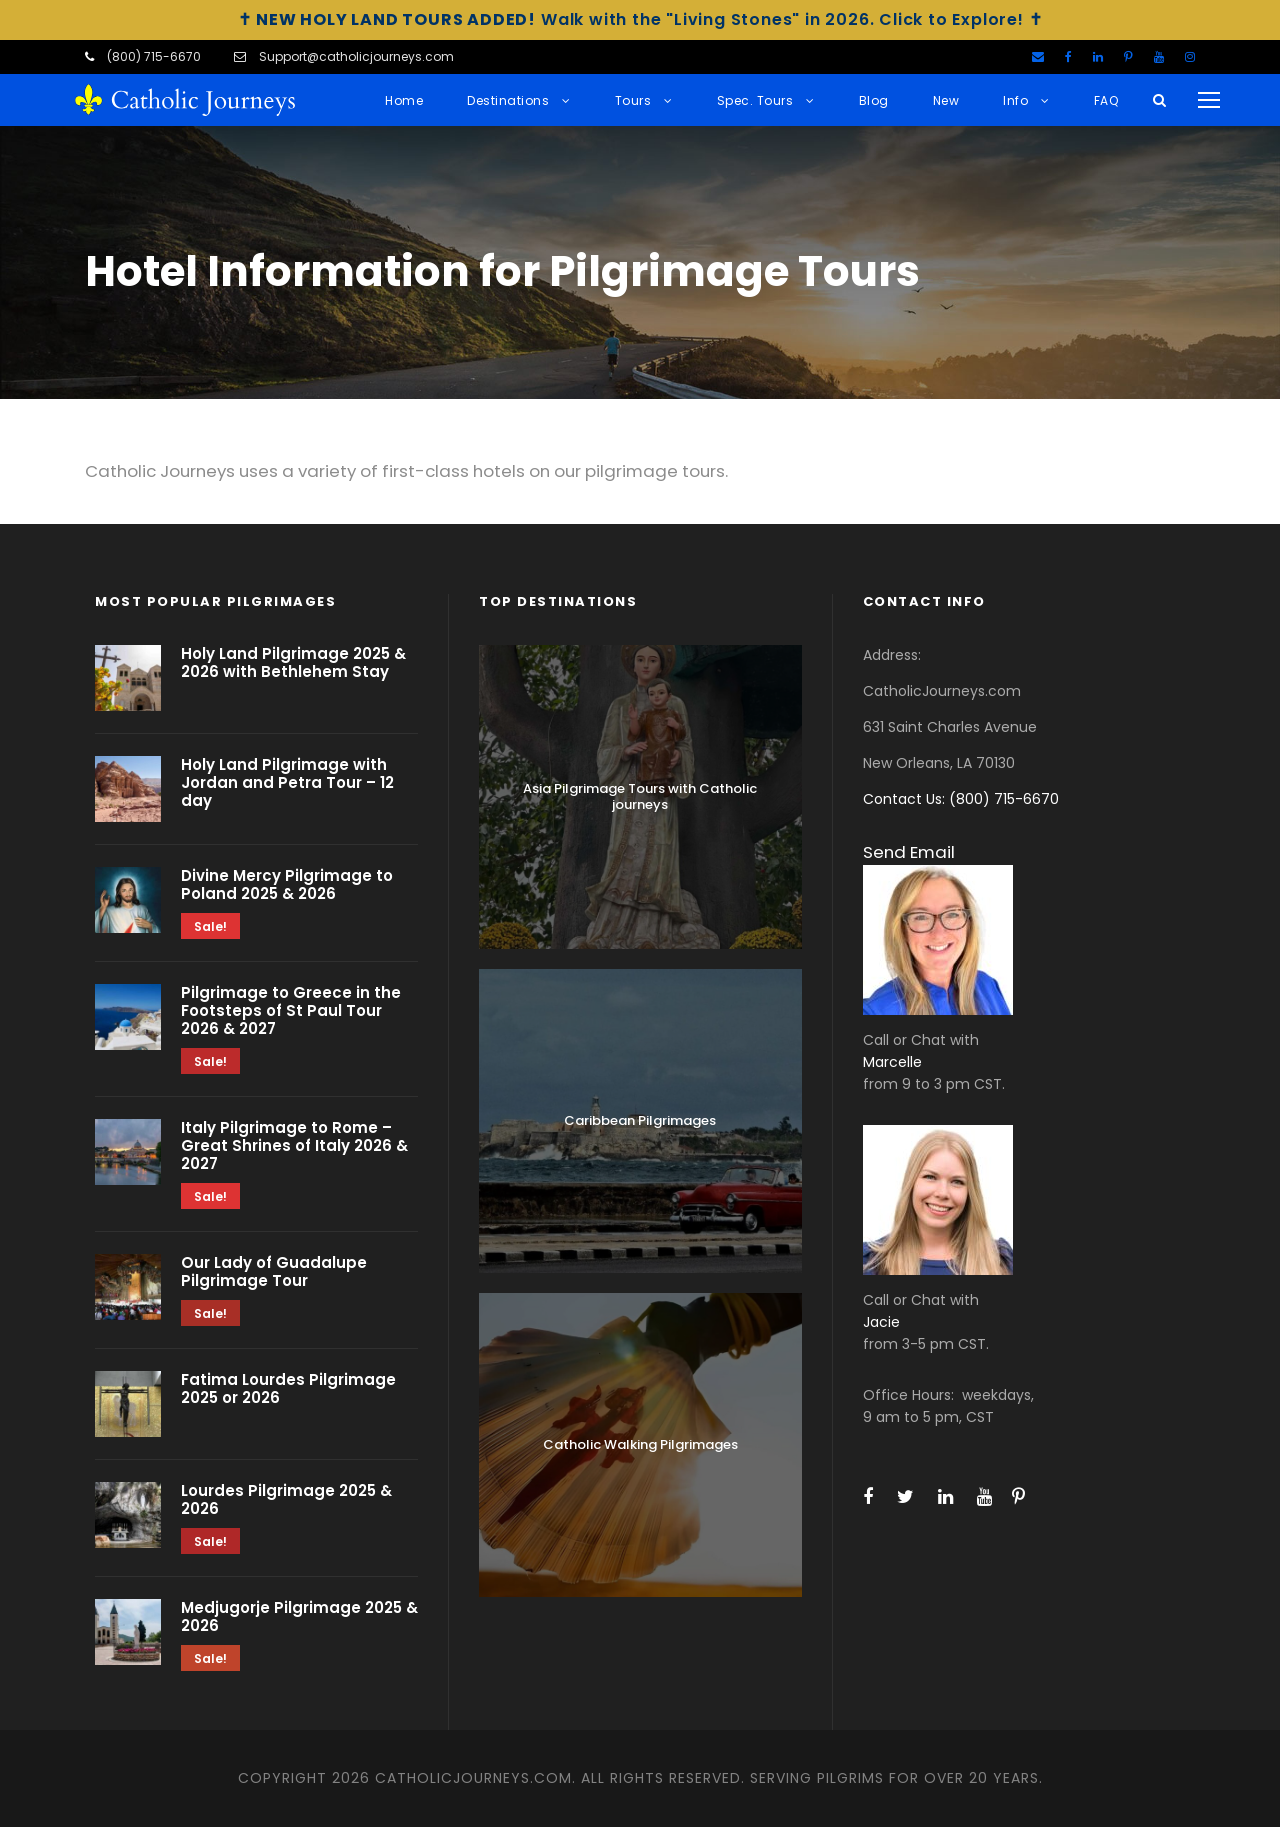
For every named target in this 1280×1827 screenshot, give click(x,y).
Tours (633, 100)
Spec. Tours (755, 100)
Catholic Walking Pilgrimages (640, 1444)
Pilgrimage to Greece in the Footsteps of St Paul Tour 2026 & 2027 (291, 1010)
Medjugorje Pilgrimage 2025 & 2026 (299, 1616)
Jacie (881, 1322)
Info (1015, 100)
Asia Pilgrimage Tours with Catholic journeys (640, 796)
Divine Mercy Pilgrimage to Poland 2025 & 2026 (287, 884)
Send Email (909, 852)
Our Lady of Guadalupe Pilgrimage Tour (274, 1271)
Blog (874, 100)
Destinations (508, 100)
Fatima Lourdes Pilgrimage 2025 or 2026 (288, 1388)
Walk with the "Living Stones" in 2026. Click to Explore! (640, 19)
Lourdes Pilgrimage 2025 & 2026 (286, 1499)
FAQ (1106, 100)
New (946, 100)
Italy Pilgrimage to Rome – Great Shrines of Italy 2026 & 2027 (294, 1145)
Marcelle (892, 1062)
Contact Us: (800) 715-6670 (961, 799)
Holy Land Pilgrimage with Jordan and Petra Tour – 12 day (287, 782)
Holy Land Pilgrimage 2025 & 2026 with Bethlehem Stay (293, 662)
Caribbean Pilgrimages (640, 1120)
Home (404, 100)
